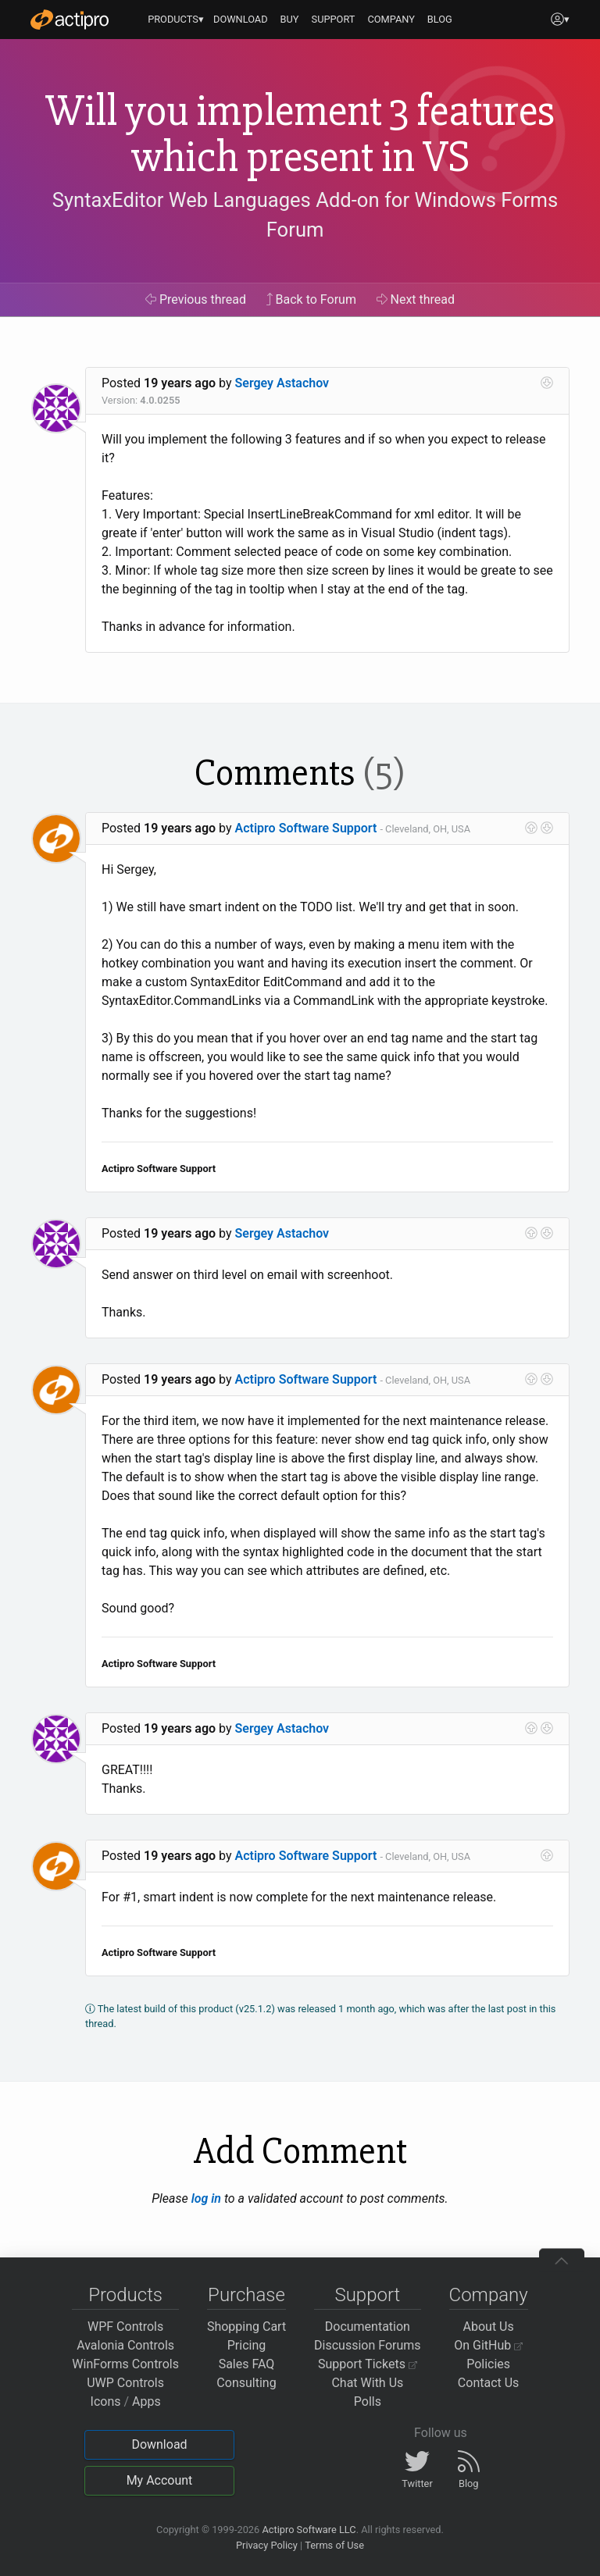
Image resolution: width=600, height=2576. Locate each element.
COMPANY (391, 19)
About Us (488, 2326)
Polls (367, 2401)
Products (125, 2295)
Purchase (246, 2295)
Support (367, 2295)
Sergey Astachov (282, 383)
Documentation (367, 2326)
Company (488, 2295)
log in (206, 2198)
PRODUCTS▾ (176, 19)
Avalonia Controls (125, 2345)
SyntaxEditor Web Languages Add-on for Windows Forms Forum (305, 214)
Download (159, 2444)
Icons (106, 2401)
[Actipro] (69, 19)
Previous (195, 299)
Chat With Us (367, 2382)
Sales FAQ (247, 2364)
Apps (146, 2401)
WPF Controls (125, 2326)
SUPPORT (333, 19)
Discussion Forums (367, 2345)
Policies (488, 2364)
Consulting (246, 2382)
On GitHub (488, 2345)
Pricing (246, 2345)
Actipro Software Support (306, 828)
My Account (160, 2480)
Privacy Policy (267, 2545)
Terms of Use (334, 2545)
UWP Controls (125, 2382)
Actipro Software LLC (308, 2529)
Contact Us (489, 2382)
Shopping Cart (246, 2326)
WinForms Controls (125, 2364)
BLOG (439, 19)
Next (416, 299)
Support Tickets (367, 2364)
